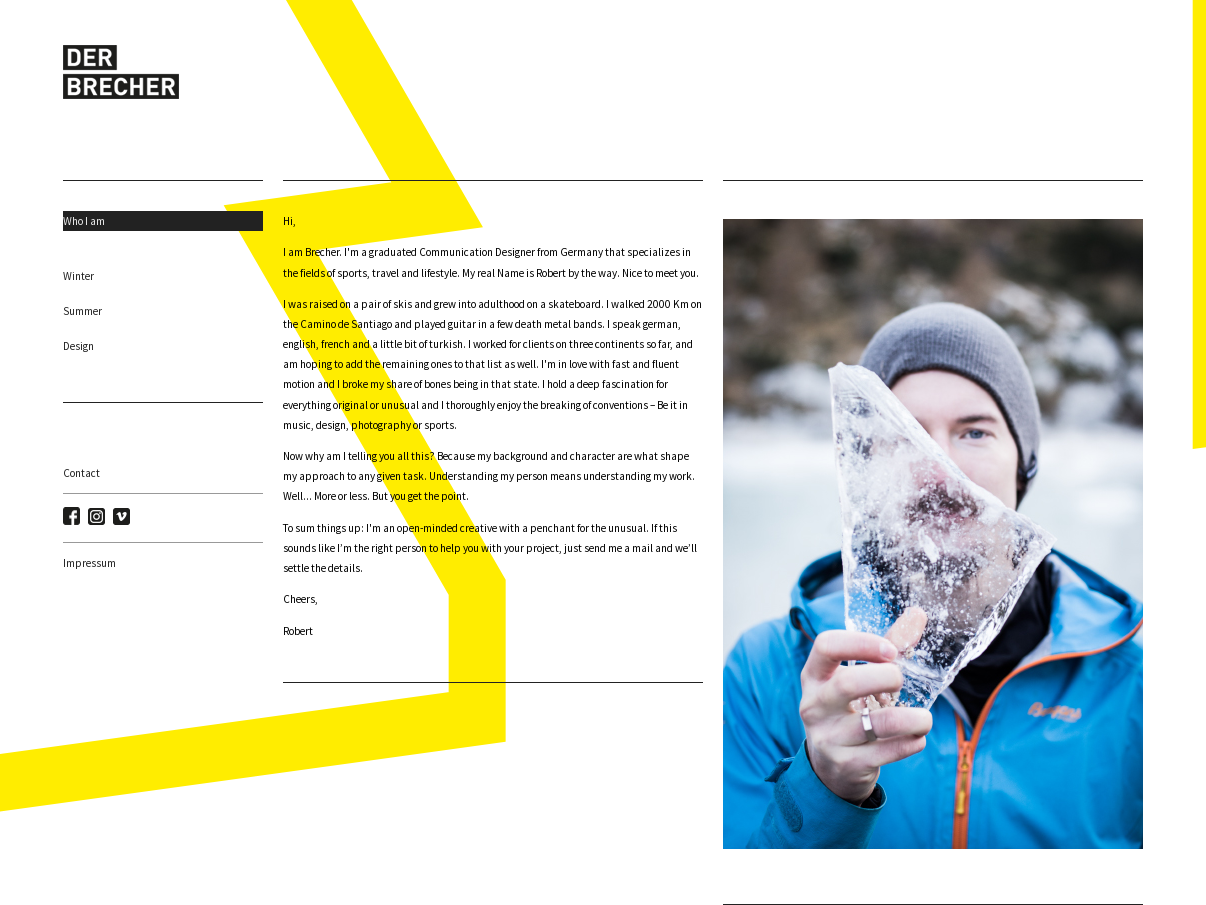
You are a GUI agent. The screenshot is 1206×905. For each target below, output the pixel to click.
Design (78, 346)
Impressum (89, 563)
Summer (82, 311)
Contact (81, 473)
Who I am (84, 221)
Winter (78, 276)
